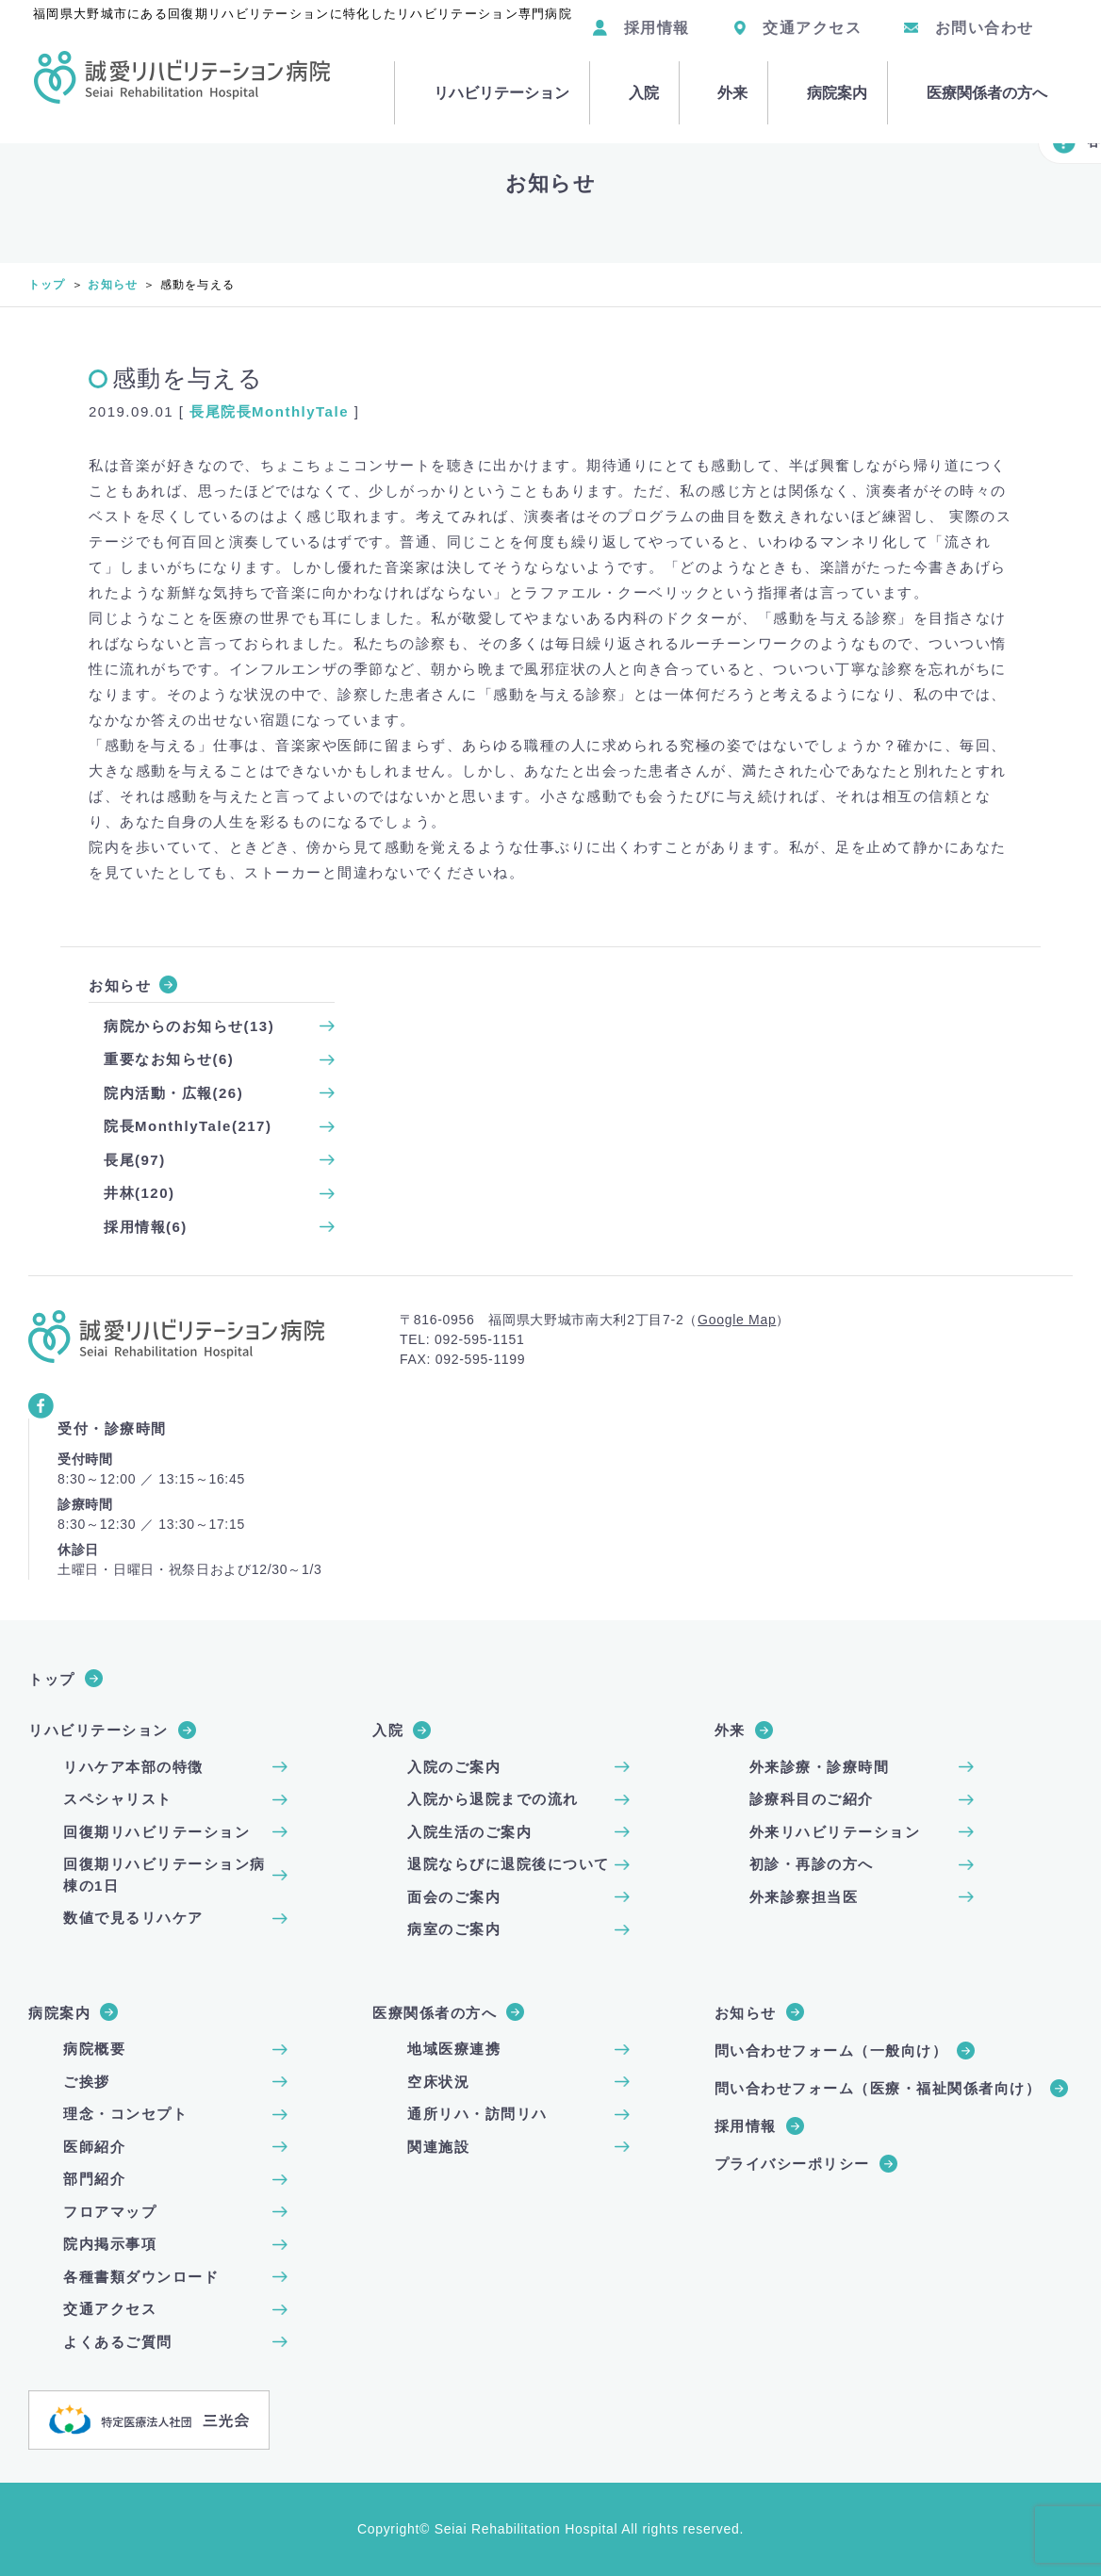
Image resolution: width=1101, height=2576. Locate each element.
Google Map (737, 1319)
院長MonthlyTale (285, 411)
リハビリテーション (489, 71)
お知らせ (113, 284)
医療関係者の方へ (979, 71)
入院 (631, 71)
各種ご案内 (1049, 141)
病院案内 (830, 71)
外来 (724, 71)
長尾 (205, 411)
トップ (47, 284)
